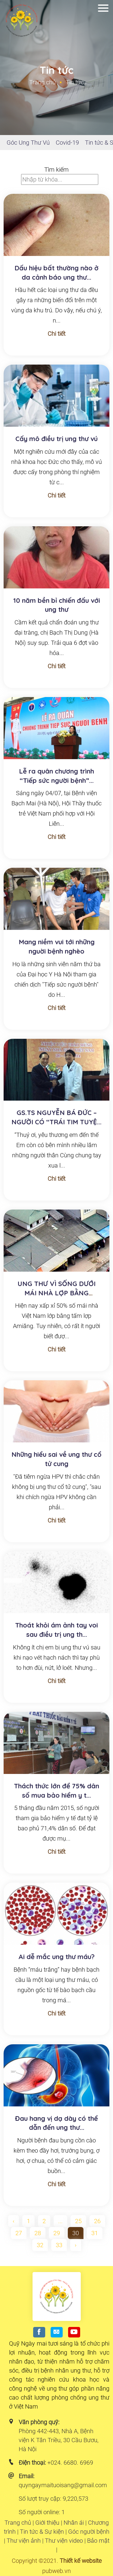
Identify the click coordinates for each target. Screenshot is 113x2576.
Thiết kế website (81, 2560)
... (60, 2221)
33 (59, 2245)
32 (40, 2245)
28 (37, 2233)
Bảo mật (98, 2540)
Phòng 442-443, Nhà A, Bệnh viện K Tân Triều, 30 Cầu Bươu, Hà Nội (59, 2440)
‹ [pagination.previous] (13, 2221)
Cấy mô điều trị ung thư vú (56, 438)
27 (18, 2233)
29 (56, 2233)
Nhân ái (74, 2522)
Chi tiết (56, 333)
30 (75, 2233)
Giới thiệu (47, 2522)
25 (78, 2221)
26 (97, 2221)
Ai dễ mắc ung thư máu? (56, 1956)
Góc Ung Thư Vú (28, 142)
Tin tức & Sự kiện (42, 2531)
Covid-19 (67, 142)
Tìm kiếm (56, 169)
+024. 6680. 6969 (70, 2462)
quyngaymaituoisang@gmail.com (63, 2485)
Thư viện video (64, 2540)
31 (94, 2233)
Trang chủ (42, 82)
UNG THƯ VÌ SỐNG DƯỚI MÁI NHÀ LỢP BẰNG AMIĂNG (56, 1292)
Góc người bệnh (88, 2531)
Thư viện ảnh (24, 2540)
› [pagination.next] (76, 2245)
